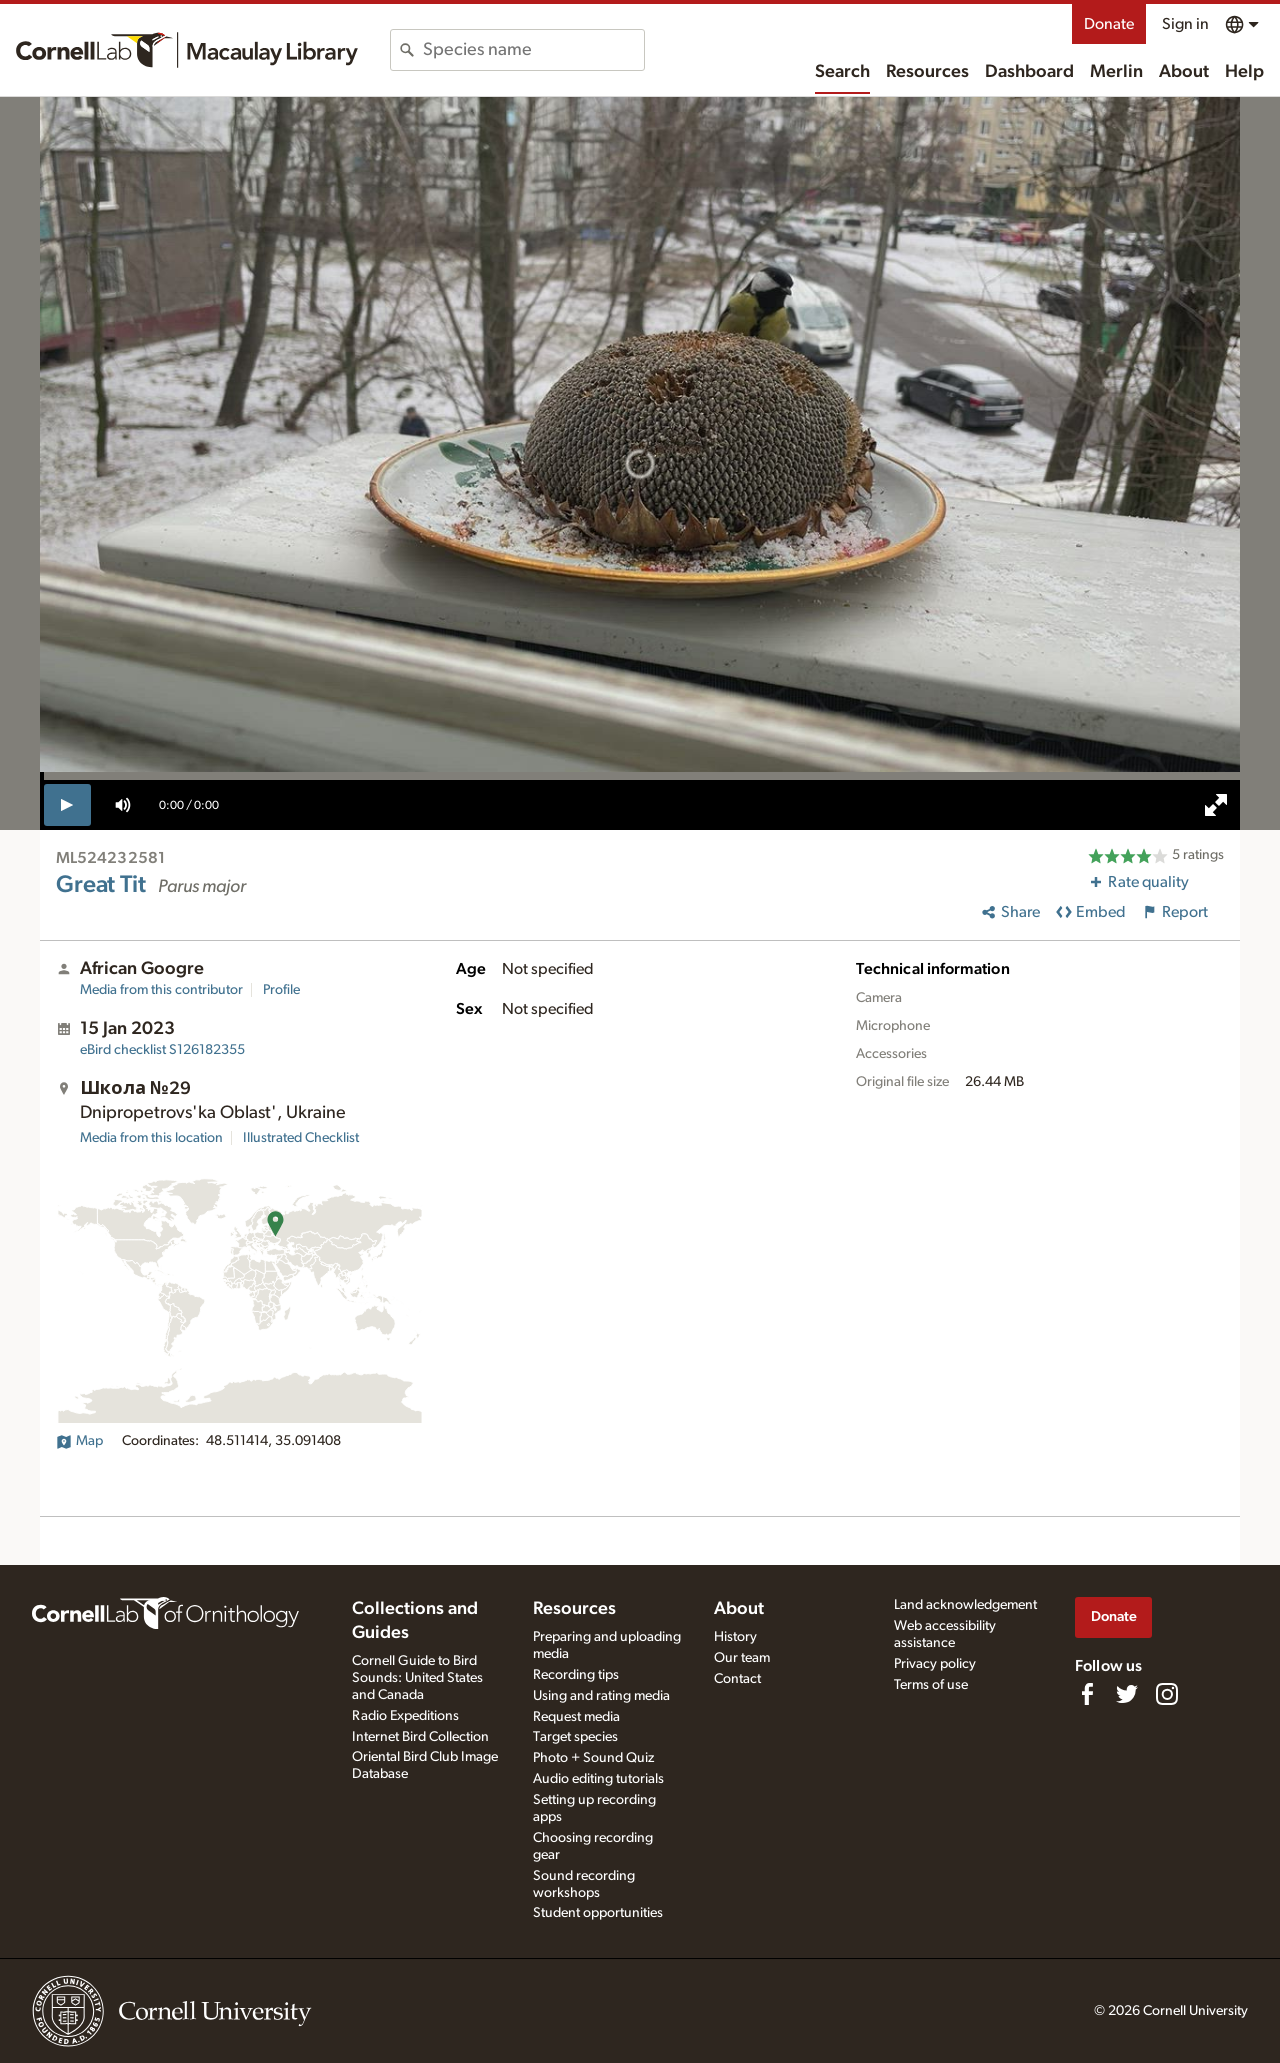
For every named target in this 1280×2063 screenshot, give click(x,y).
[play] (67, 805)
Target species (575, 1737)
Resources (927, 72)
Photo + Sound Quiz (593, 1758)
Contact (737, 1679)
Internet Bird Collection (420, 1737)
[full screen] (1216, 805)
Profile (281, 990)
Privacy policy (935, 1664)
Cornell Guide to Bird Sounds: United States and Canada (417, 1678)
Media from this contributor (161, 990)
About (1184, 72)
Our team (742, 1658)
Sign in (1185, 24)
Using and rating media (601, 1696)
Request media (576, 1717)
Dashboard (1029, 72)
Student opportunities (598, 1913)
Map (79, 1441)
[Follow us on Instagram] (1167, 1694)
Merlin (1116, 72)
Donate (1109, 24)
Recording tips (576, 1675)
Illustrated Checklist (301, 1138)
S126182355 (162, 1050)
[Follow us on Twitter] (1127, 1694)
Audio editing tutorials (598, 1779)
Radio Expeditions (405, 1716)
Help (1244, 72)
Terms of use (931, 1685)
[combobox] (533, 50)
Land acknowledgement (965, 1605)
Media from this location (151, 1138)
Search (842, 72)
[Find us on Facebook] (1087, 1694)
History (735, 1637)
